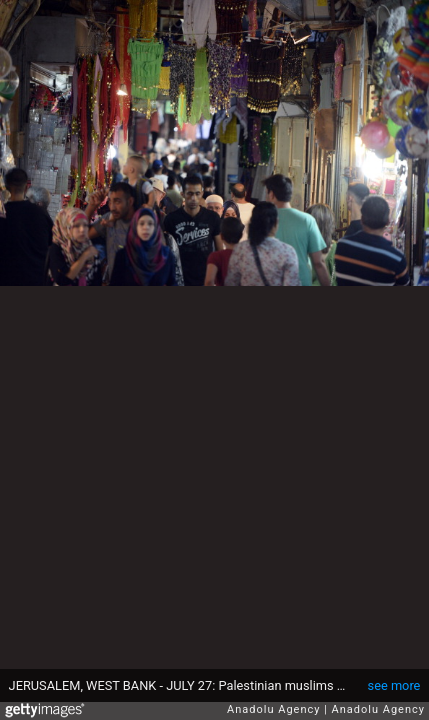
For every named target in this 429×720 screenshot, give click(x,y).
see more (394, 685)
